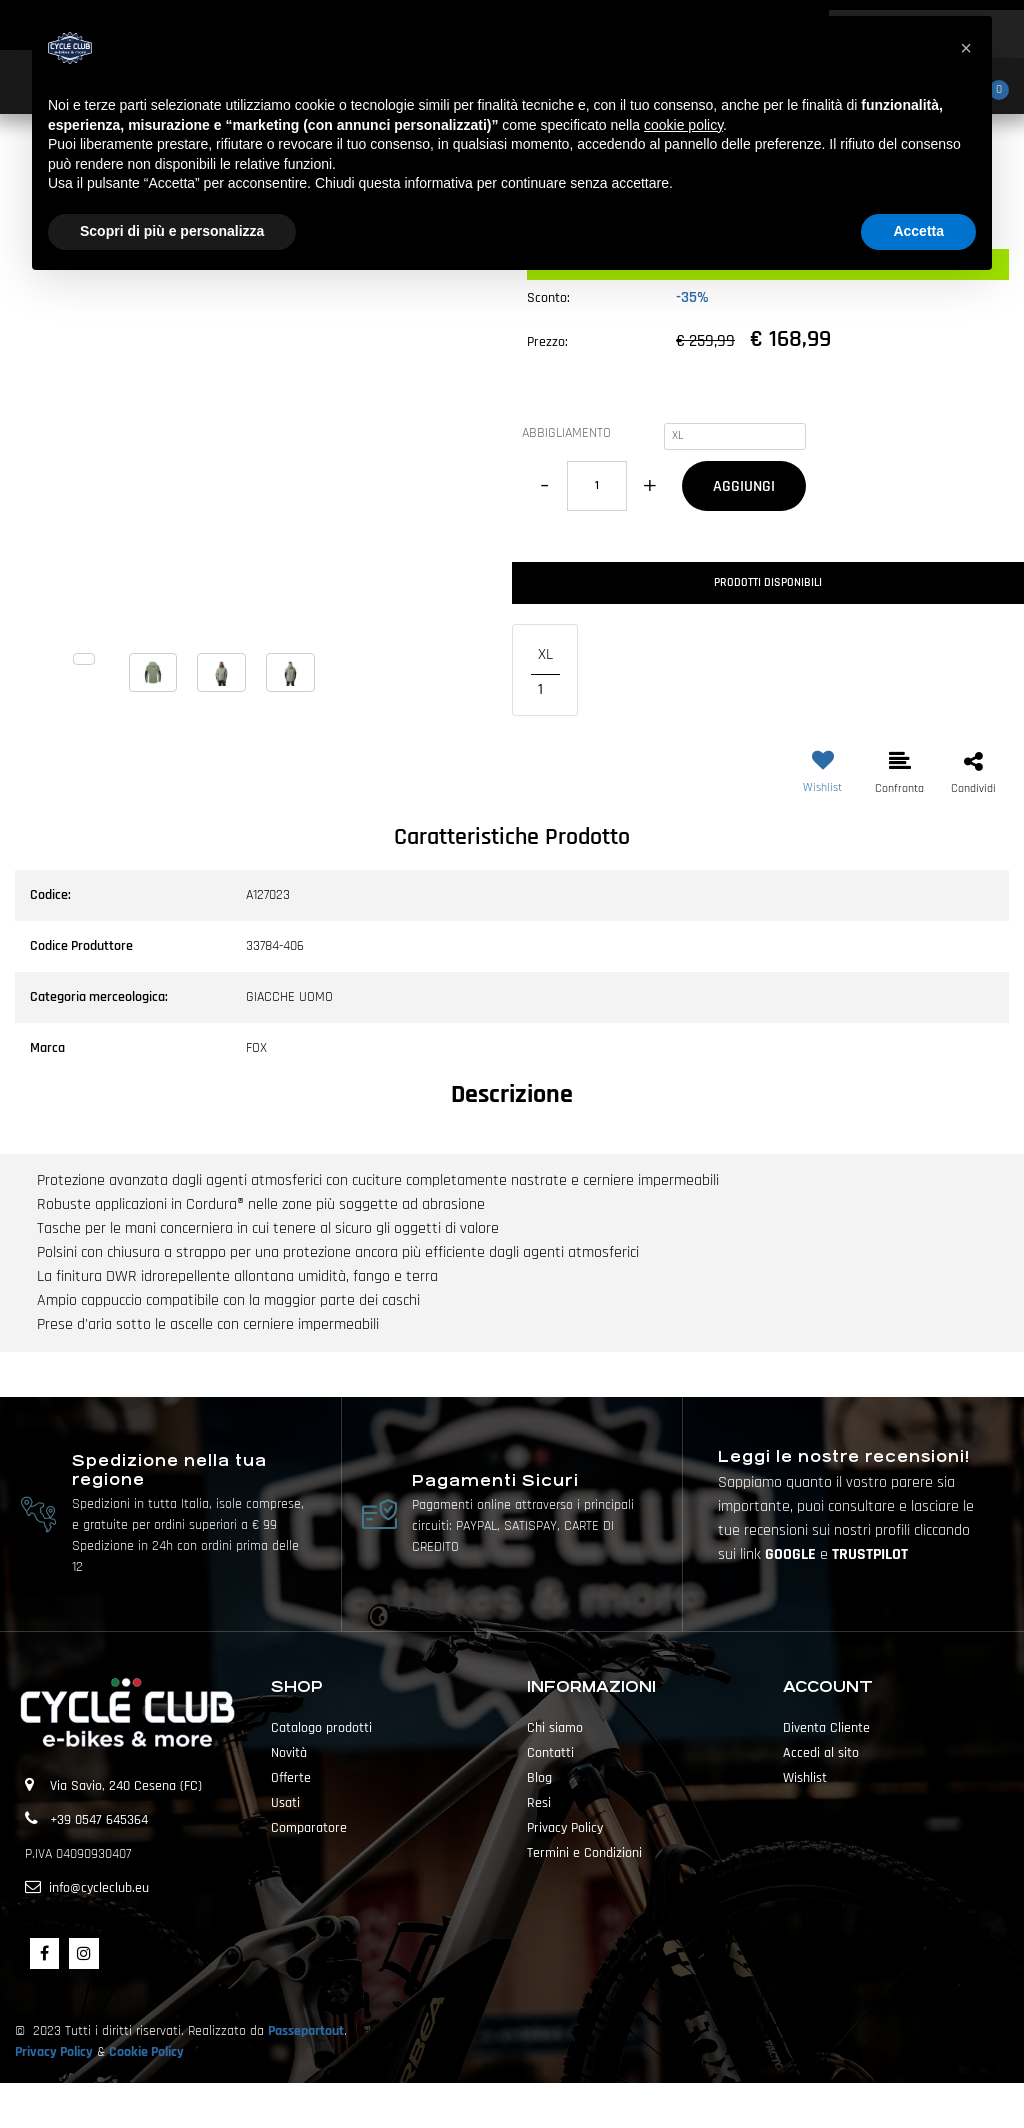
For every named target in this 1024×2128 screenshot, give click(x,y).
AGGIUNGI (744, 486)
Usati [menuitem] (285, 1803)
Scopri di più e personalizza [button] (172, 231)
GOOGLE (792, 1554)
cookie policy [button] (683, 125)
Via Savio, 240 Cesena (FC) (126, 1786)
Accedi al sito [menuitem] (821, 1753)
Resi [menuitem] (539, 1803)
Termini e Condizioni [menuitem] (584, 1853)
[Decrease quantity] (544, 486)
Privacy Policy (54, 2052)
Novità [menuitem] (289, 1753)
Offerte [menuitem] (291, 1778)
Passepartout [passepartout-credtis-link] (547, 2105)
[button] (256, 447)
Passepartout (306, 2031)
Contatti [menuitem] (550, 1753)
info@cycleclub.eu (99, 1888)
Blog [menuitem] (539, 1778)
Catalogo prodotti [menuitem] (321, 1728)
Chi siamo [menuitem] (555, 1728)
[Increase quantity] (649, 486)
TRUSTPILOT (870, 1554)
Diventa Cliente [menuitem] (826, 1728)
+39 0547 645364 (99, 1820)
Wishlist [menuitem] (805, 1778)
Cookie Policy (146, 2052)
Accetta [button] (918, 231)
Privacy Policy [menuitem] (565, 1828)
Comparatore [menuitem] (309, 1828)
